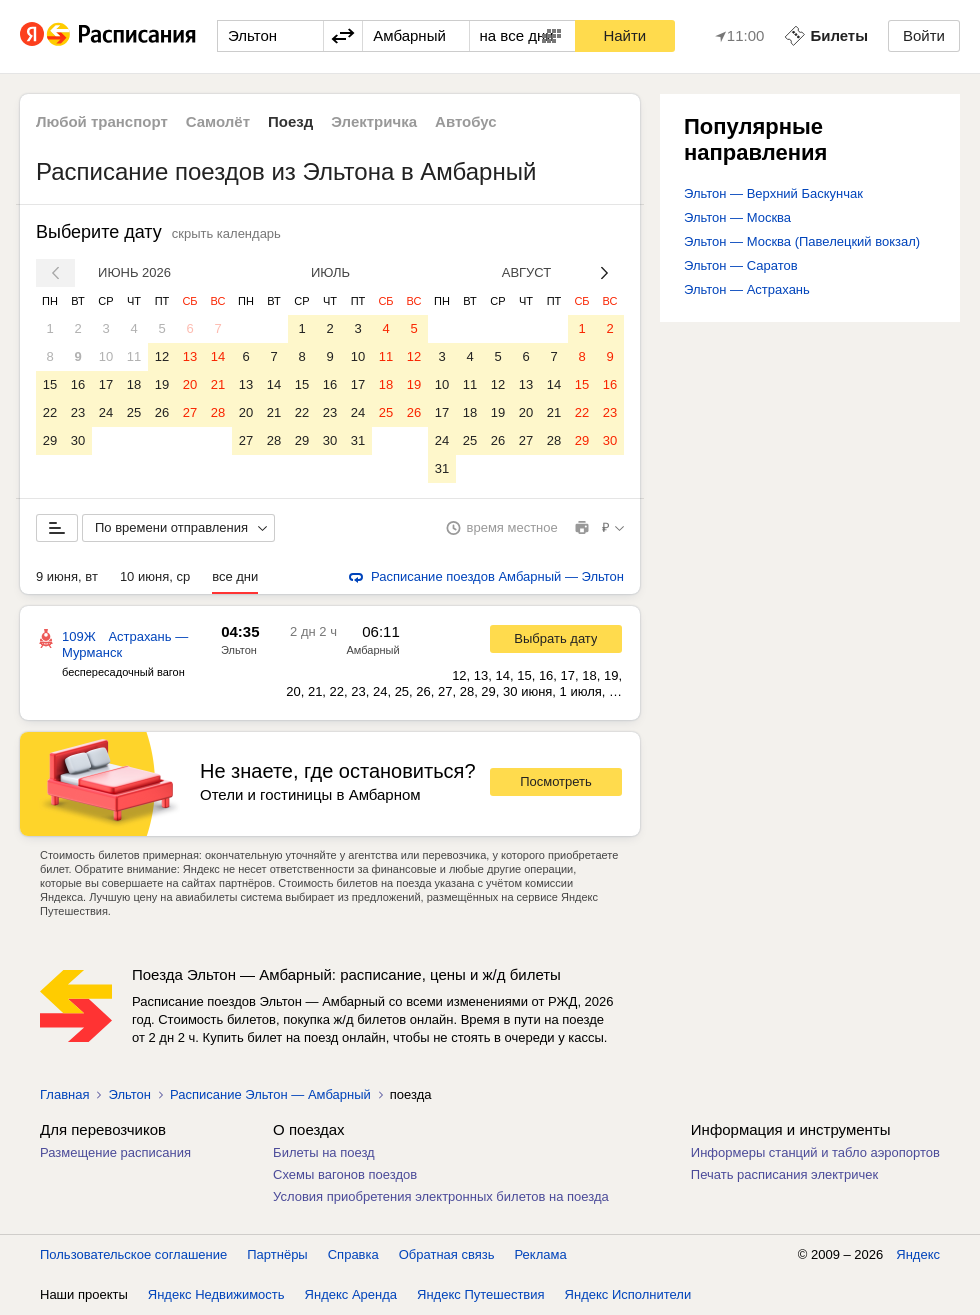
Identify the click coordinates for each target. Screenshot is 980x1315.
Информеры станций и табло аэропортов (815, 1152)
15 (50, 384)
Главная (64, 1094)
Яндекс (918, 1254)
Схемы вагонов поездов (345, 1174)
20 (190, 384)
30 (78, 440)
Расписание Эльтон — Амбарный (270, 1094)
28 (218, 412)
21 (218, 384)
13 (190, 356)
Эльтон (239, 650)
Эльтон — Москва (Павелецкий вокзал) (802, 241)
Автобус (466, 121)
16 (78, 384)
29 (50, 440)
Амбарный (372, 650)
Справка (353, 1254)
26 (162, 412)
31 (358, 440)
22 (50, 412)
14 (218, 356)
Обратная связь (447, 1254)
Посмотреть (556, 781)
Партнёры (277, 1254)
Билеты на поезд (324, 1152)
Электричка (374, 121)
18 (134, 384)
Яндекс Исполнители (628, 1294)
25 (134, 412)
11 (134, 356)
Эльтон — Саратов (741, 265)
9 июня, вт (67, 576)
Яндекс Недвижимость (216, 1294)
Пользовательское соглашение (133, 1254)
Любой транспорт (102, 121)
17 (106, 384)
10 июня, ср (155, 576)
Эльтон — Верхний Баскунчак (773, 193)
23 (78, 412)
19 (162, 384)
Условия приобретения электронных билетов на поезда (441, 1196)
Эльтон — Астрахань (747, 289)
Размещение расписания (115, 1152)
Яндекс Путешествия (481, 1294)
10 (106, 356)
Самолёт (218, 121)
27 (190, 412)
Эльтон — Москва (737, 217)
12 (162, 356)
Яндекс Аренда (351, 1294)
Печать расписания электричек (784, 1174)
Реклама (541, 1254)
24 (106, 412)
